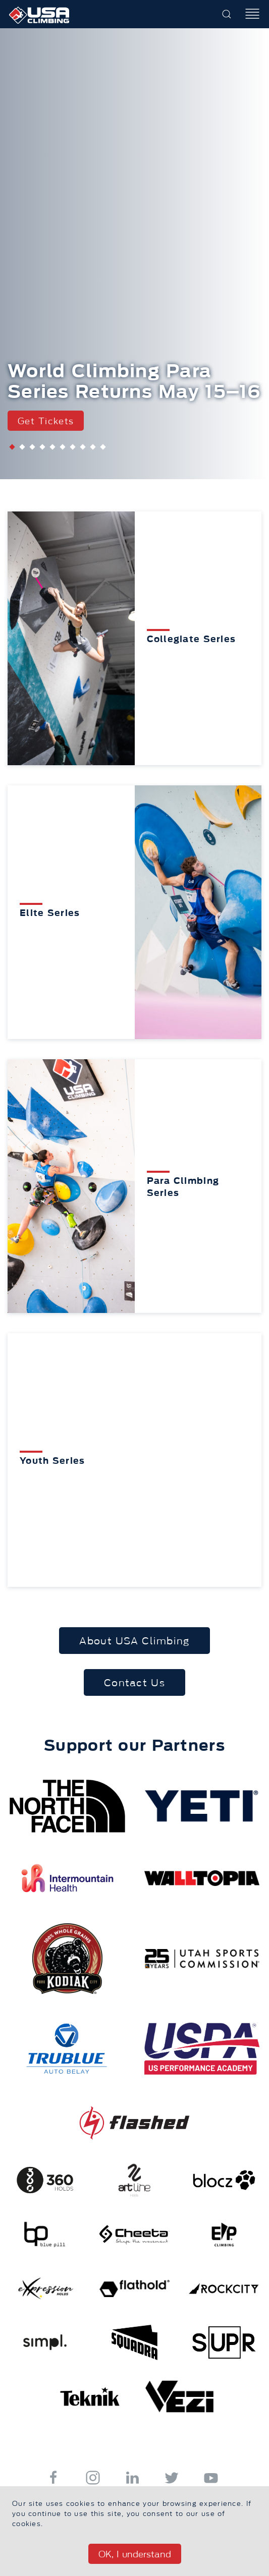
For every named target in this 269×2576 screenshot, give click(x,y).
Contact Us (134, 1683)
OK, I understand (134, 2554)
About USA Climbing (134, 1641)
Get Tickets (46, 421)
